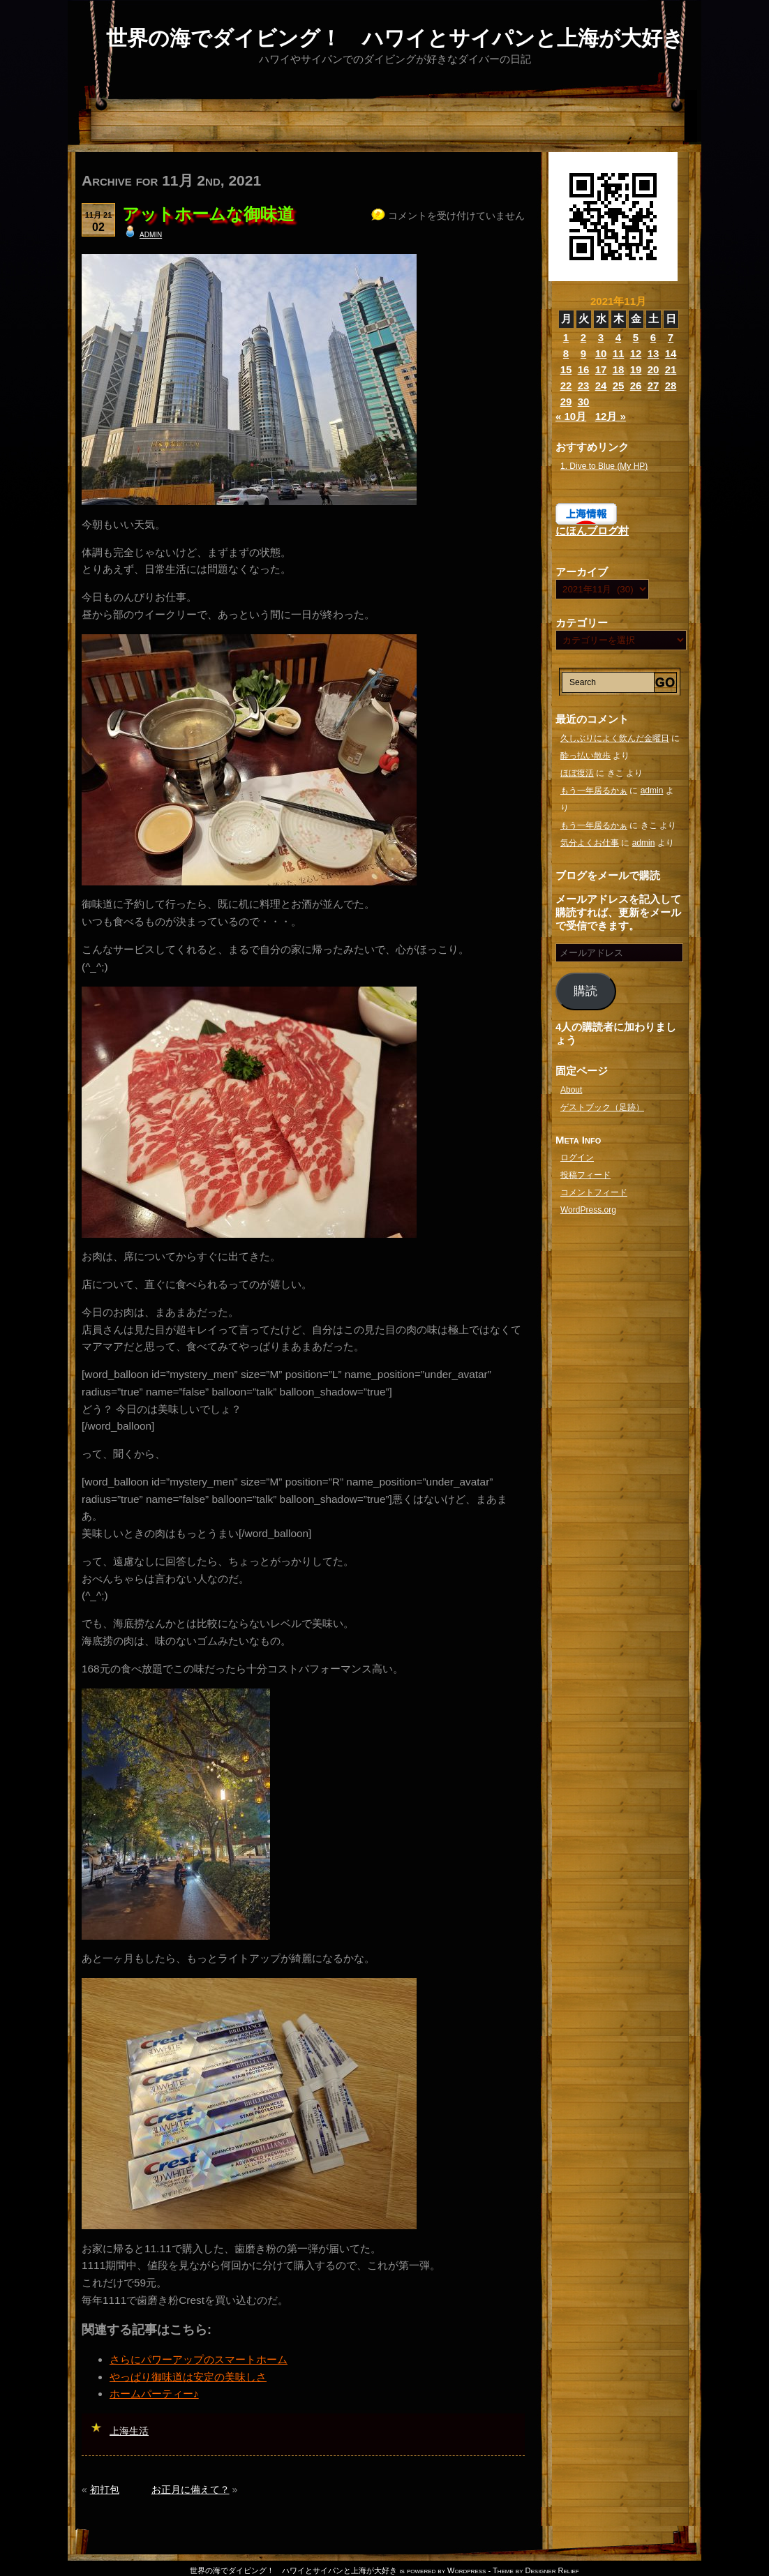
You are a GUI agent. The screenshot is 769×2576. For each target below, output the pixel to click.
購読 (585, 991)
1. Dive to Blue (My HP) (604, 466)
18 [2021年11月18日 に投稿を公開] (619, 369)
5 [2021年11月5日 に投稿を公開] (636, 337)
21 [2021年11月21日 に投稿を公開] (671, 369)
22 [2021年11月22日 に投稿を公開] (566, 385)
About (571, 1090)
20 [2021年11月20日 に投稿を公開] (653, 369)
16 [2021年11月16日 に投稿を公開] (584, 369)
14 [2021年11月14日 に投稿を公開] (671, 353)
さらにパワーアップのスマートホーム (199, 2359)
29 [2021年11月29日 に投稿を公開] (566, 401)
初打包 (104, 2489)
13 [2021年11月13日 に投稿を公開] (653, 353)
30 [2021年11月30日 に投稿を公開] (584, 401)
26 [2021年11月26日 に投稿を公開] (636, 385)
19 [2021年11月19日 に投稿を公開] (636, 369)
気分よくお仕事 (589, 843)
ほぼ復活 (577, 773)
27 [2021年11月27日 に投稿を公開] (653, 385)
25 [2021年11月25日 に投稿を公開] (619, 385)
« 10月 (570, 416)
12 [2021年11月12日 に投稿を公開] (636, 353)
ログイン (577, 1157)
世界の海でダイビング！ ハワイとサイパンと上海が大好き (395, 38)
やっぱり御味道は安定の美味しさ (188, 2377)
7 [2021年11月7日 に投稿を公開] (670, 337)
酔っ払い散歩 (585, 756)
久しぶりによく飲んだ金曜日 (614, 738)
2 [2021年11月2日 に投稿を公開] (583, 337)
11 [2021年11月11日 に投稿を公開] (619, 353)
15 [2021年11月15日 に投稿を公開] (566, 369)
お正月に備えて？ (190, 2489)
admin (151, 233)
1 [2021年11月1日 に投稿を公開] (566, 337)
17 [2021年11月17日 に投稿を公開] (601, 369)
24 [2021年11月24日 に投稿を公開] (601, 385)
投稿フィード (585, 1175)
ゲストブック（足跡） (602, 1107)
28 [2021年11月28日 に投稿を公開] (671, 385)
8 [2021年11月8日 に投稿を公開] (566, 353)
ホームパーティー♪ (154, 2393)
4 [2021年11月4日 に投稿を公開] (618, 337)
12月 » (610, 416)
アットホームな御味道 (208, 213)
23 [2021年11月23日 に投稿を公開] (584, 385)
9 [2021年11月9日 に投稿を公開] (583, 353)
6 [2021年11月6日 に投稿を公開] (653, 337)
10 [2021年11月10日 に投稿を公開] (601, 353)
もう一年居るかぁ (593, 790)
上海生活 (129, 2430)
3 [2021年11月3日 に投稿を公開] (601, 337)
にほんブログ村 (592, 531)
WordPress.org (588, 1210)
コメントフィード (593, 1192)
